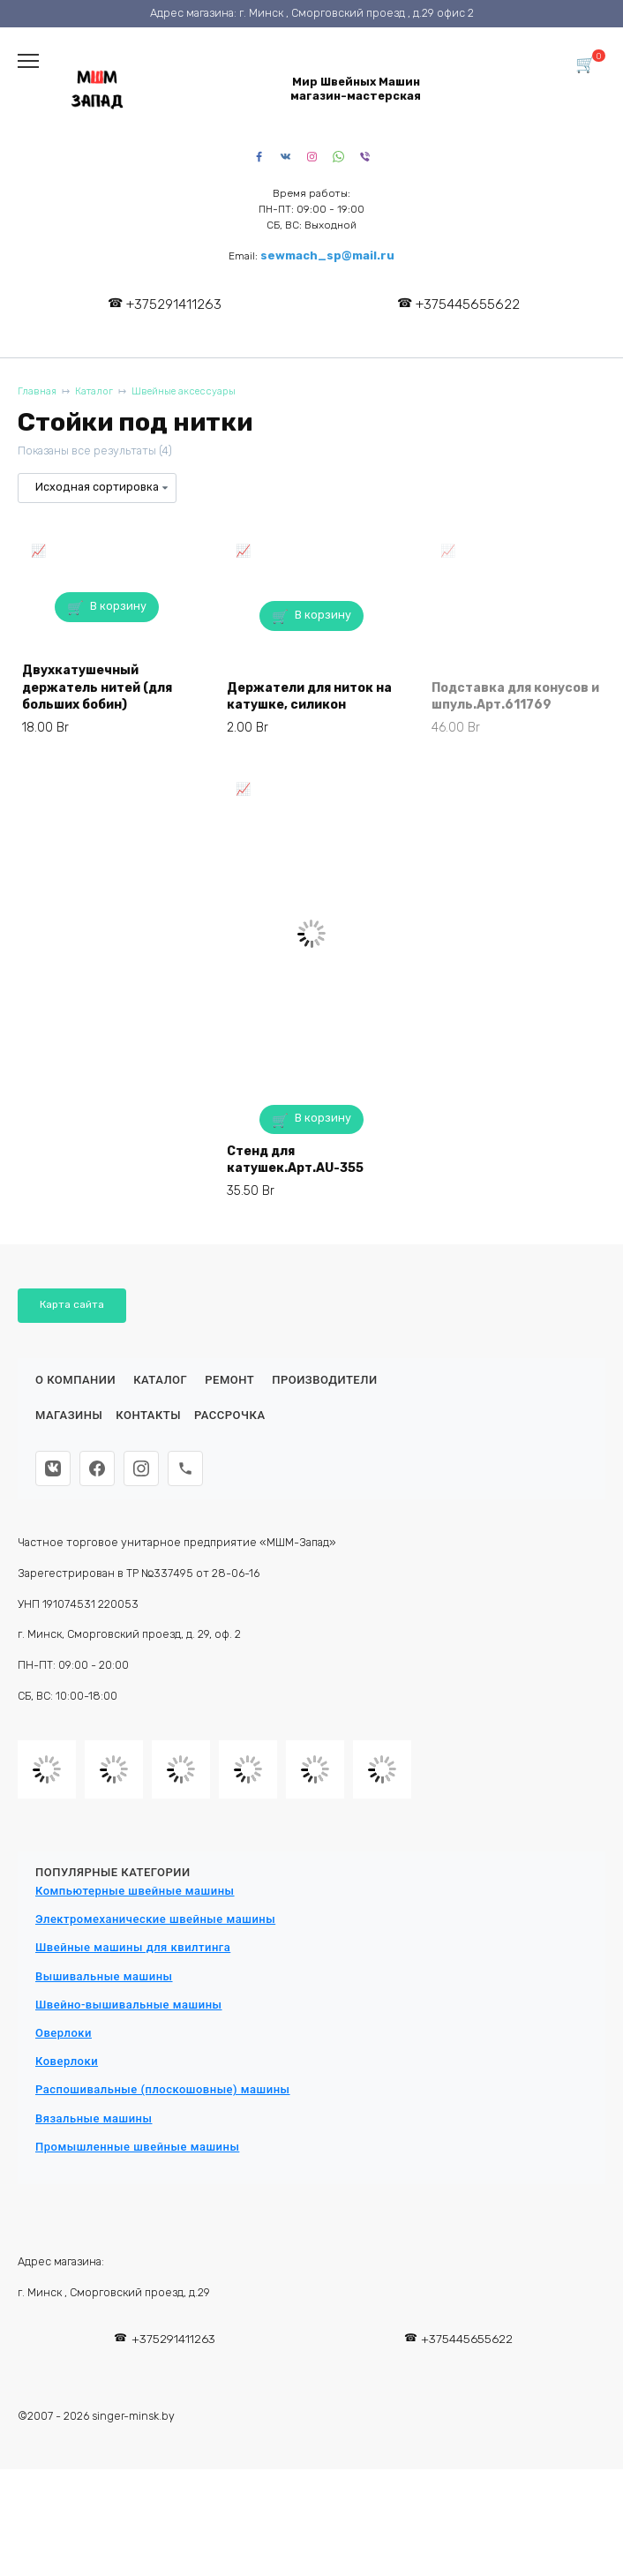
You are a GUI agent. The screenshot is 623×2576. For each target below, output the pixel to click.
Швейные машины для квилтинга (132, 1947)
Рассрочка (230, 1415)
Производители (324, 1379)
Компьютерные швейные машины (135, 1890)
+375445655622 (468, 304)
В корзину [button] (118, 605)
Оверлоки (63, 2032)
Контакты (148, 1415)
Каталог (94, 391)
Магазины (68, 1415)
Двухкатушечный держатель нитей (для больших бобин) (97, 687)
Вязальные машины (93, 2118)
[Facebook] (97, 1468)
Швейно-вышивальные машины (128, 2004)
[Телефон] (185, 1468)
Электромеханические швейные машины (155, 1919)
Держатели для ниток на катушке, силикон (309, 696)
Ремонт (229, 1379)
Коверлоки (66, 2061)
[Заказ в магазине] (97, 487)
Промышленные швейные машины (137, 2146)
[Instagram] (141, 1468)
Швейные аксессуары (183, 391)
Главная (37, 391)
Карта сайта (72, 1304)
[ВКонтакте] (53, 1468)
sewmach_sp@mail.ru (327, 255)
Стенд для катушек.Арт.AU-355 (295, 1160)
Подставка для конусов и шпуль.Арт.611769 (515, 696)
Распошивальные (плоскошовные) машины (162, 2089)
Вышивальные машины (104, 1976)
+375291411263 (173, 304)
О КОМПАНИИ (75, 1379)
